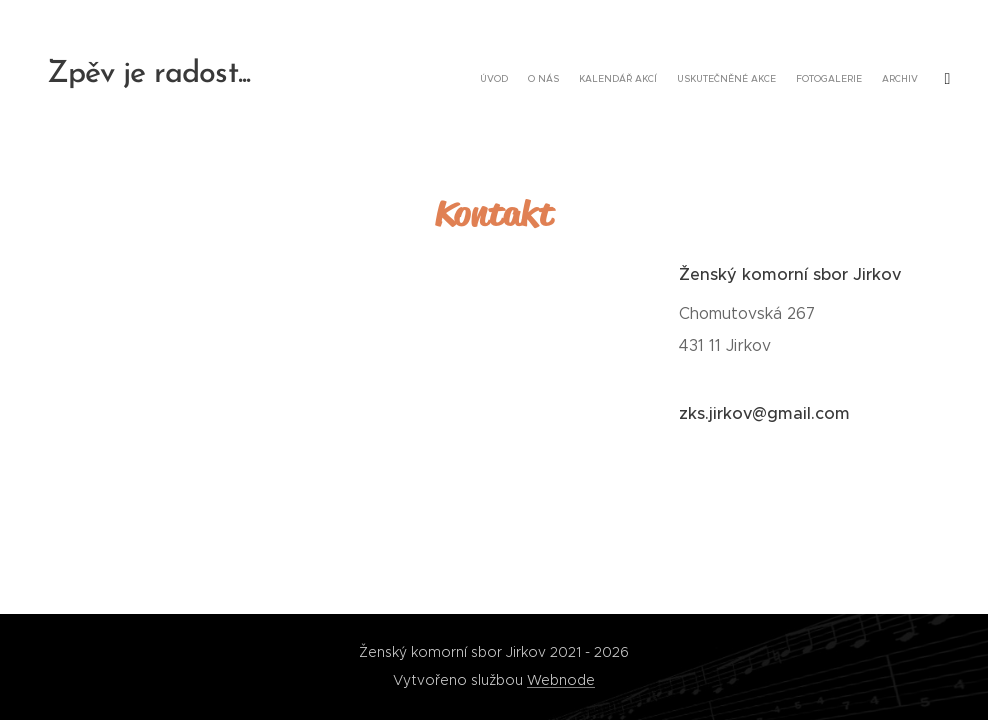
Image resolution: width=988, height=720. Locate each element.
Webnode (561, 680)
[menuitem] (795, 80)
